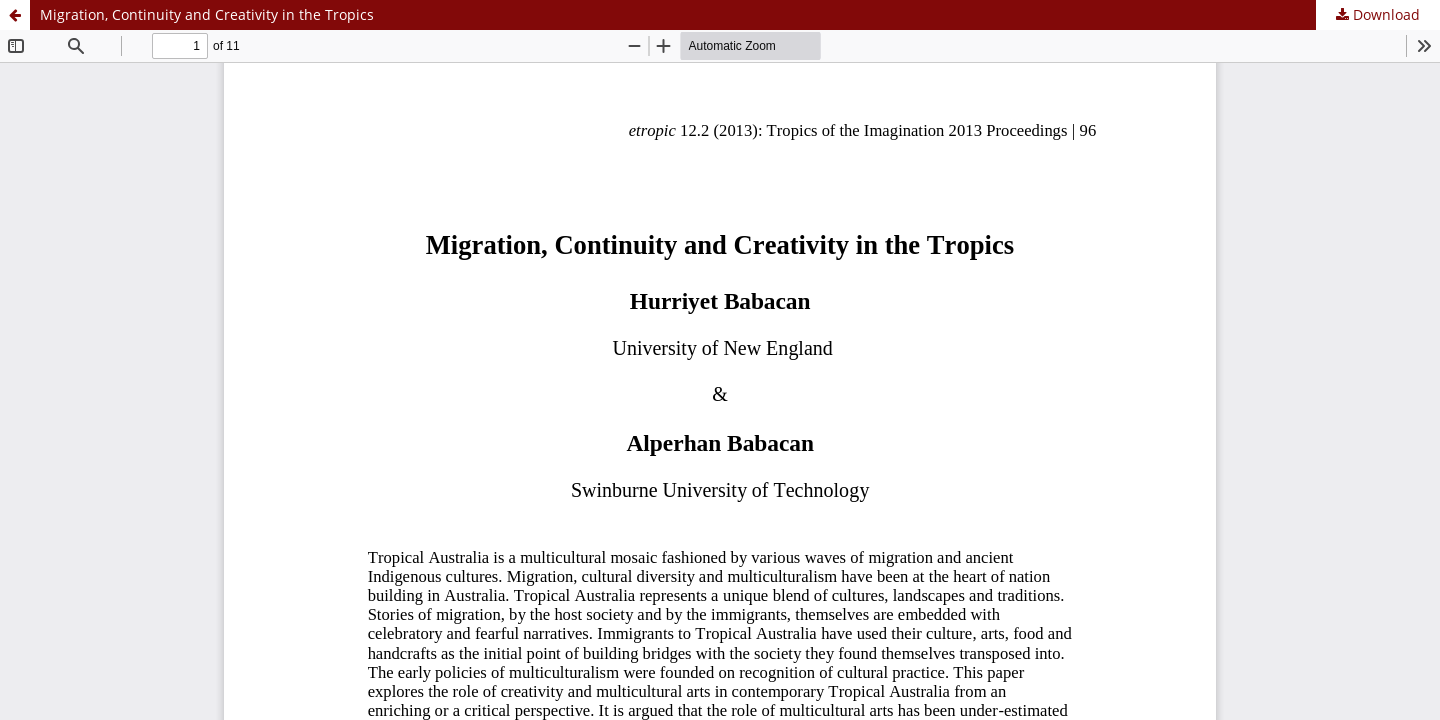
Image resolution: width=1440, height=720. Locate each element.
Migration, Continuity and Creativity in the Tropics (207, 14)
